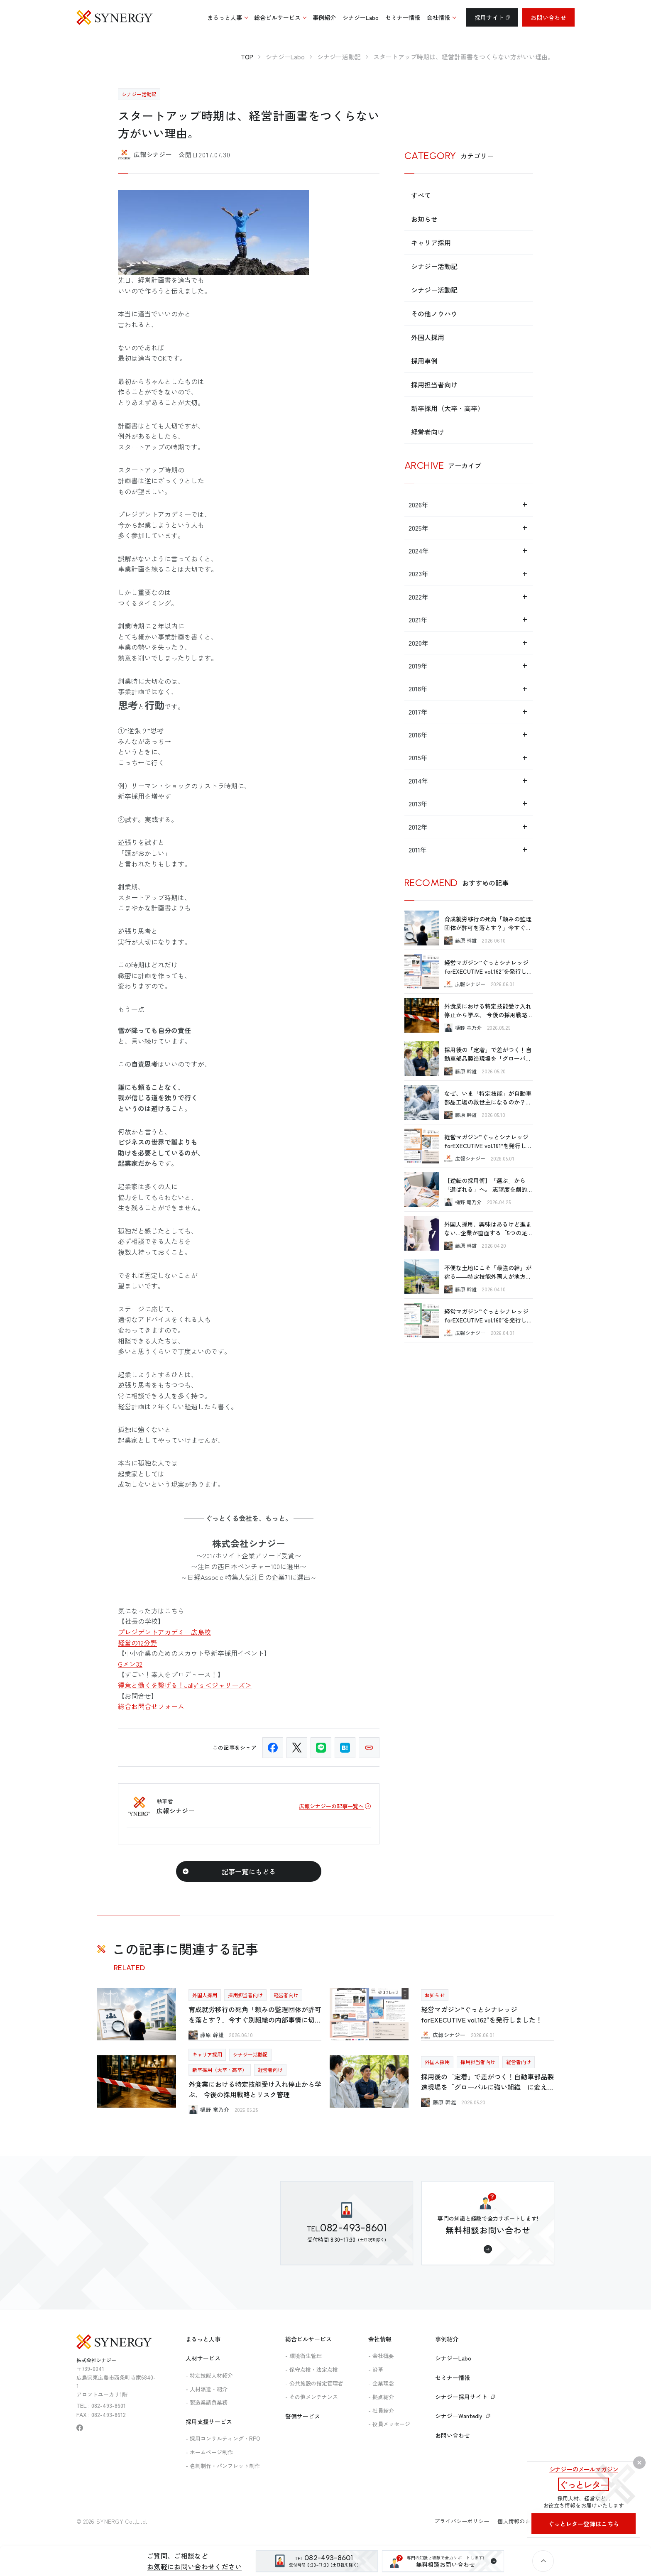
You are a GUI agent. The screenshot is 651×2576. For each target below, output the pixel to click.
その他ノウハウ (434, 313)
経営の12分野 (137, 1643)
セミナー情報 (452, 2377)
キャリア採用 (431, 242)
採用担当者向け (434, 384)
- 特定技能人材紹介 (209, 2375)
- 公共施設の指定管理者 (314, 2383)
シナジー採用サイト (465, 2396)
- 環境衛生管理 (303, 2356)
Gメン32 (130, 1664)
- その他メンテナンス (311, 2397)
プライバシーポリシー (461, 2521)
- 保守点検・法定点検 (311, 2369)
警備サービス (302, 2416)
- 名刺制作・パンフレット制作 (223, 2466)
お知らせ (424, 219)
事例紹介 (446, 2339)
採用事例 (424, 361)
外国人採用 (427, 337)
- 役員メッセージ (389, 2424)
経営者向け (427, 432)
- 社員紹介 (381, 2410)
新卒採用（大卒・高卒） (447, 408)
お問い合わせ (548, 17)
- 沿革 (375, 2369)
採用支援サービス (209, 2421)
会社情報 (380, 2339)
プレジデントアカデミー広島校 (164, 1632)
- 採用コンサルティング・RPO (223, 2438)
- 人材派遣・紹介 (207, 2389)
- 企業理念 (381, 2383)
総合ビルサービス (308, 2339)
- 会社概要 (381, 2356)
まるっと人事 (203, 2339)
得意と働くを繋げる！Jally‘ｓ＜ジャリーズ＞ (185, 1685)
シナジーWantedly (462, 2416)
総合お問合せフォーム (151, 1706)
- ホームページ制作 (209, 2452)
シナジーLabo (453, 2358)
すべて (421, 195)
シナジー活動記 (434, 266)
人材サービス (203, 2358)
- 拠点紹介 (381, 2397)
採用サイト (492, 17)
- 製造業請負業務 (207, 2402)
